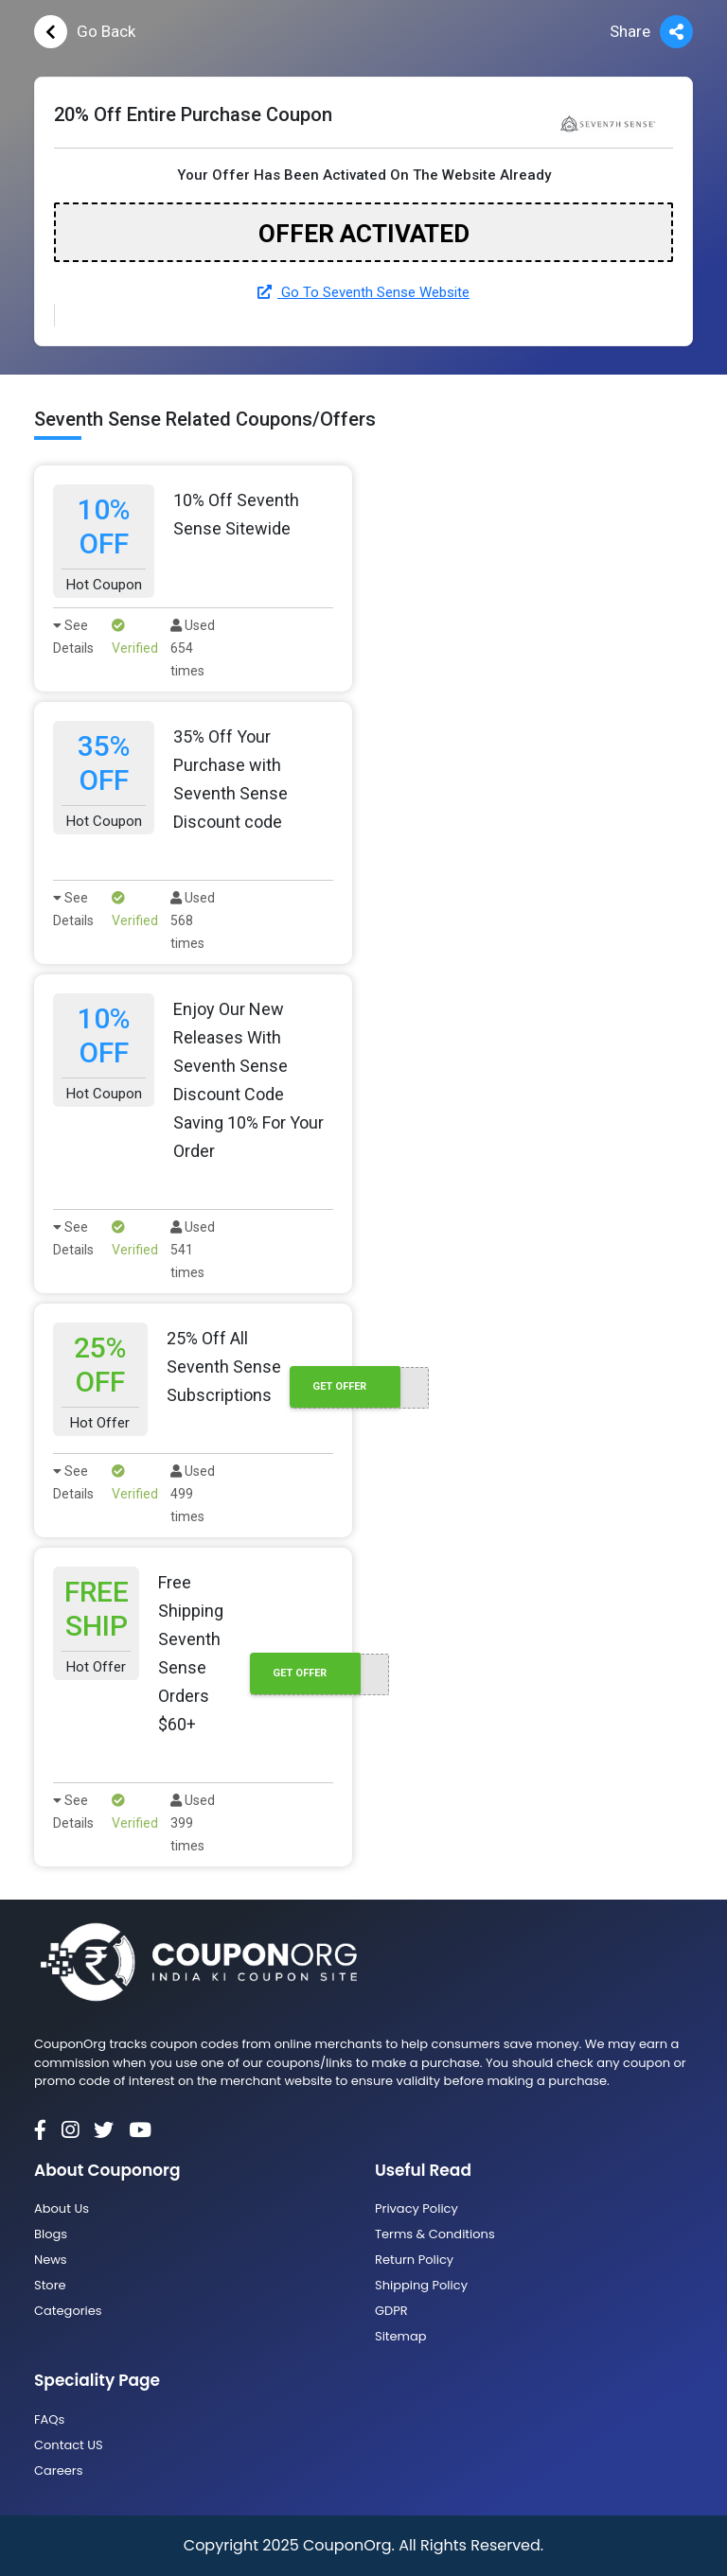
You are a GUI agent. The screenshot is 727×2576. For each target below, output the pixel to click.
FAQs (49, 2419)
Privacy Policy (416, 2208)
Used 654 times (192, 648)
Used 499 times (192, 1493)
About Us (61, 2208)
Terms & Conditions (435, 2234)
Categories (68, 2311)
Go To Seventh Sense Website (363, 292)
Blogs (50, 2234)
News (50, 2260)
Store (50, 2285)
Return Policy (414, 2260)
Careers (58, 2471)
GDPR (391, 2311)
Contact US (68, 2445)
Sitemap (401, 2336)
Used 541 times (192, 1249)
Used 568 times (192, 920)
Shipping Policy (421, 2285)
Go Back (84, 31)
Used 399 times (192, 1823)
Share (651, 31)
